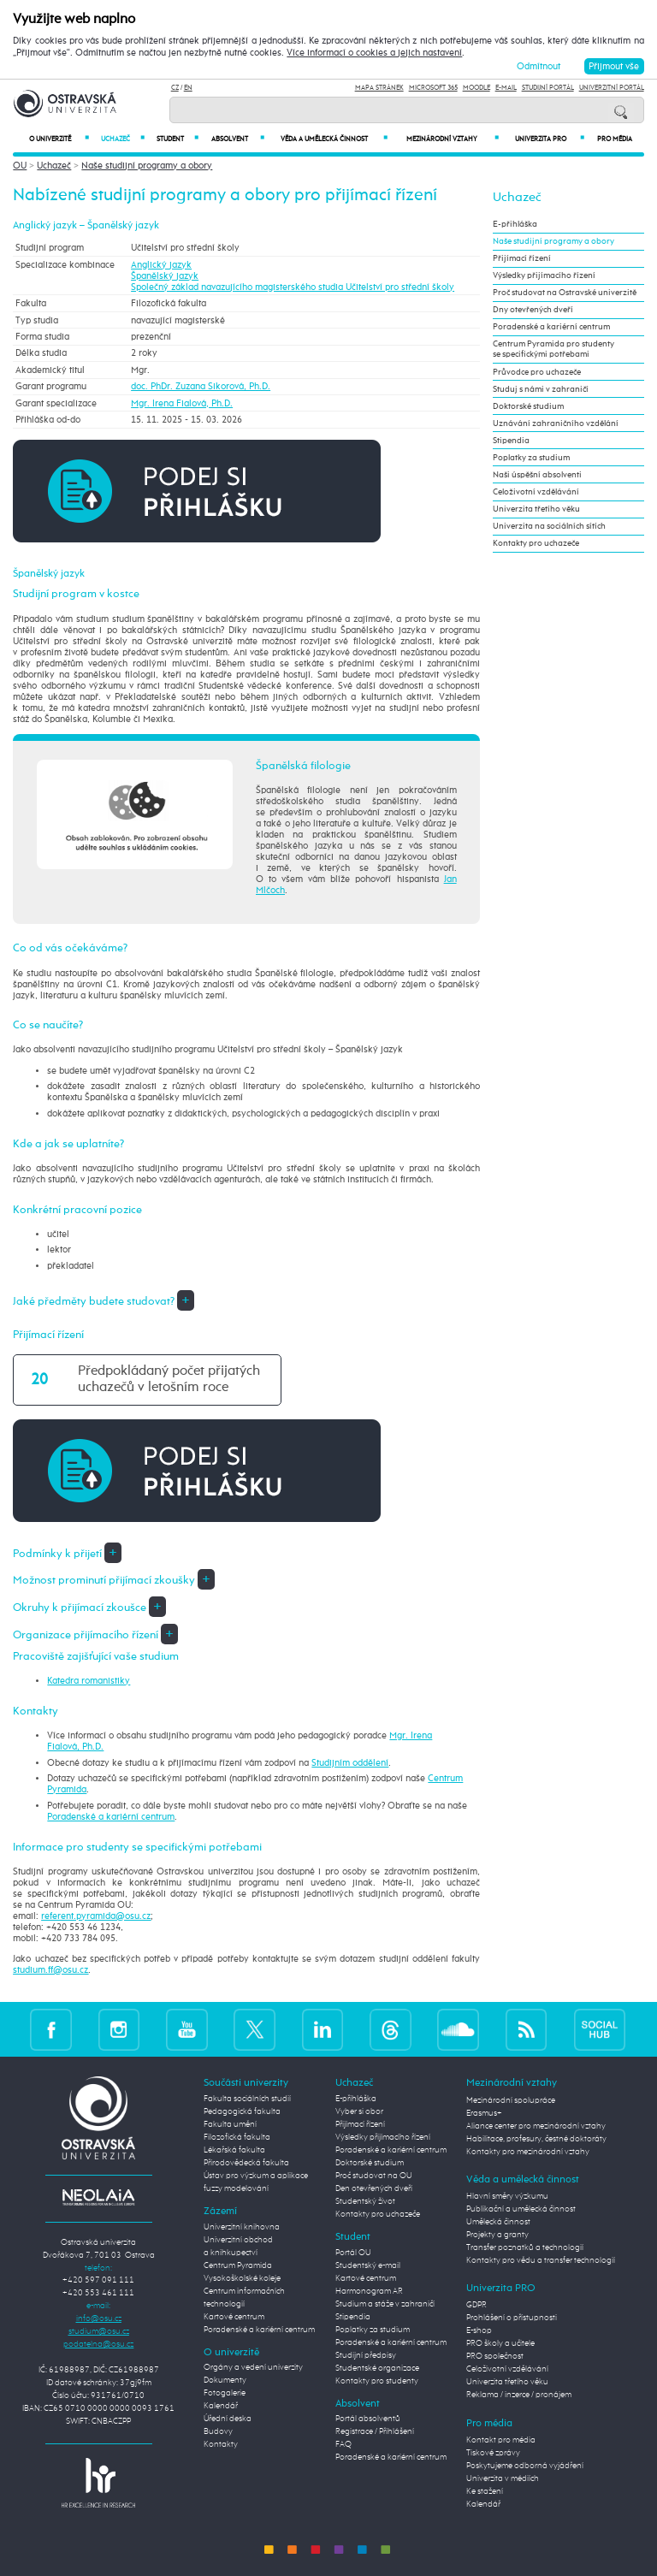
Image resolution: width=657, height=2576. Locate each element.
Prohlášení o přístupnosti (511, 2317)
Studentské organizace (377, 2368)
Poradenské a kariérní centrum (111, 1816)
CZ (175, 88)
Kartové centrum (234, 2316)
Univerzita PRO (550, 139)
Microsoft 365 (433, 88)
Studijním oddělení (349, 1763)
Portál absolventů (367, 2418)
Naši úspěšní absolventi (537, 475)
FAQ (343, 2444)
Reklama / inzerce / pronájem (518, 2394)
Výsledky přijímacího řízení (544, 275)
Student (177, 139)
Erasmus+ (484, 2113)
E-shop (479, 2330)
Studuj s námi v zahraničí (541, 389)
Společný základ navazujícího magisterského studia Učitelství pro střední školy (292, 287)
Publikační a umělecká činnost (521, 2209)
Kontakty (221, 2444)
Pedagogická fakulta (242, 2111)
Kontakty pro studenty (376, 2381)
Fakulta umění (230, 2124)
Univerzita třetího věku (536, 509)
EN (188, 88)
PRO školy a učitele (500, 2343)
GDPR (476, 2305)
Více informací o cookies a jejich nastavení (374, 53)
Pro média (614, 139)
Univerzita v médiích (502, 2478)
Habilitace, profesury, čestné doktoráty (536, 2139)
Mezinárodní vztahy (452, 139)
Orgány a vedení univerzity (253, 2367)
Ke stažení (484, 2491)
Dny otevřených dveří (533, 309)
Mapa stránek (379, 88)
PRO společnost (495, 2356)
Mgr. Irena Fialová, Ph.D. (182, 403)
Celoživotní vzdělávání (536, 492)
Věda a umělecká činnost (334, 139)
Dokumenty (225, 2380)
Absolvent (237, 139)
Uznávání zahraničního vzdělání (556, 423)
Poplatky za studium (531, 457)
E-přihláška (515, 224)
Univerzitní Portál (611, 88)
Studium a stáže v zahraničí (385, 2304)
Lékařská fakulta (234, 2150)
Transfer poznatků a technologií (524, 2247)
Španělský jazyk (164, 276)
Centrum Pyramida (238, 2265)
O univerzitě (59, 139)
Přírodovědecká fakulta (246, 2163)
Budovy (218, 2431)
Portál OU (353, 2252)
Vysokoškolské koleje (242, 2278)
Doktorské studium (528, 406)
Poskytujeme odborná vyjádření (524, 2465)
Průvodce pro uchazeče (537, 372)
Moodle (476, 88)
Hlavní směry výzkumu (507, 2196)
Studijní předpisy (365, 2355)
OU (20, 165)
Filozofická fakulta (237, 2137)
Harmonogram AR (369, 2291)
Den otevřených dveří (373, 2188)
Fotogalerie (225, 2393)
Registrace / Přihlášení (374, 2431)
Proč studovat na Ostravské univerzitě (564, 292)
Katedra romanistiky (88, 1680)
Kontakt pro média (501, 2440)
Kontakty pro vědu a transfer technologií (540, 2260)
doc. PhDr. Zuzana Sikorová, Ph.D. (200, 386)
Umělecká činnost (498, 2222)
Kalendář (221, 2405)
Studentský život (365, 2201)
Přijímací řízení (522, 258)
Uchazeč (123, 139)
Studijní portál (548, 88)
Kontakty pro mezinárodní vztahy (527, 2151)
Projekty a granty (497, 2234)
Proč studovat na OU (373, 2175)
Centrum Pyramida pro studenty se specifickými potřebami (553, 349)
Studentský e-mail (367, 2265)
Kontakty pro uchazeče (536, 543)
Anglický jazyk (161, 264)
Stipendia (511, 440)
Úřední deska (228, 2418)
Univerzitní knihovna (242, 2227)
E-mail (506, 88)
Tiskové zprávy (493, 2453)
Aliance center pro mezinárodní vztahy (536, 2126)
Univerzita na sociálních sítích (549, 526)
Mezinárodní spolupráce (510, 2100)
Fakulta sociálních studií (247, 2098)
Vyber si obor (359, 2111)
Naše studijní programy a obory (146, 165)
